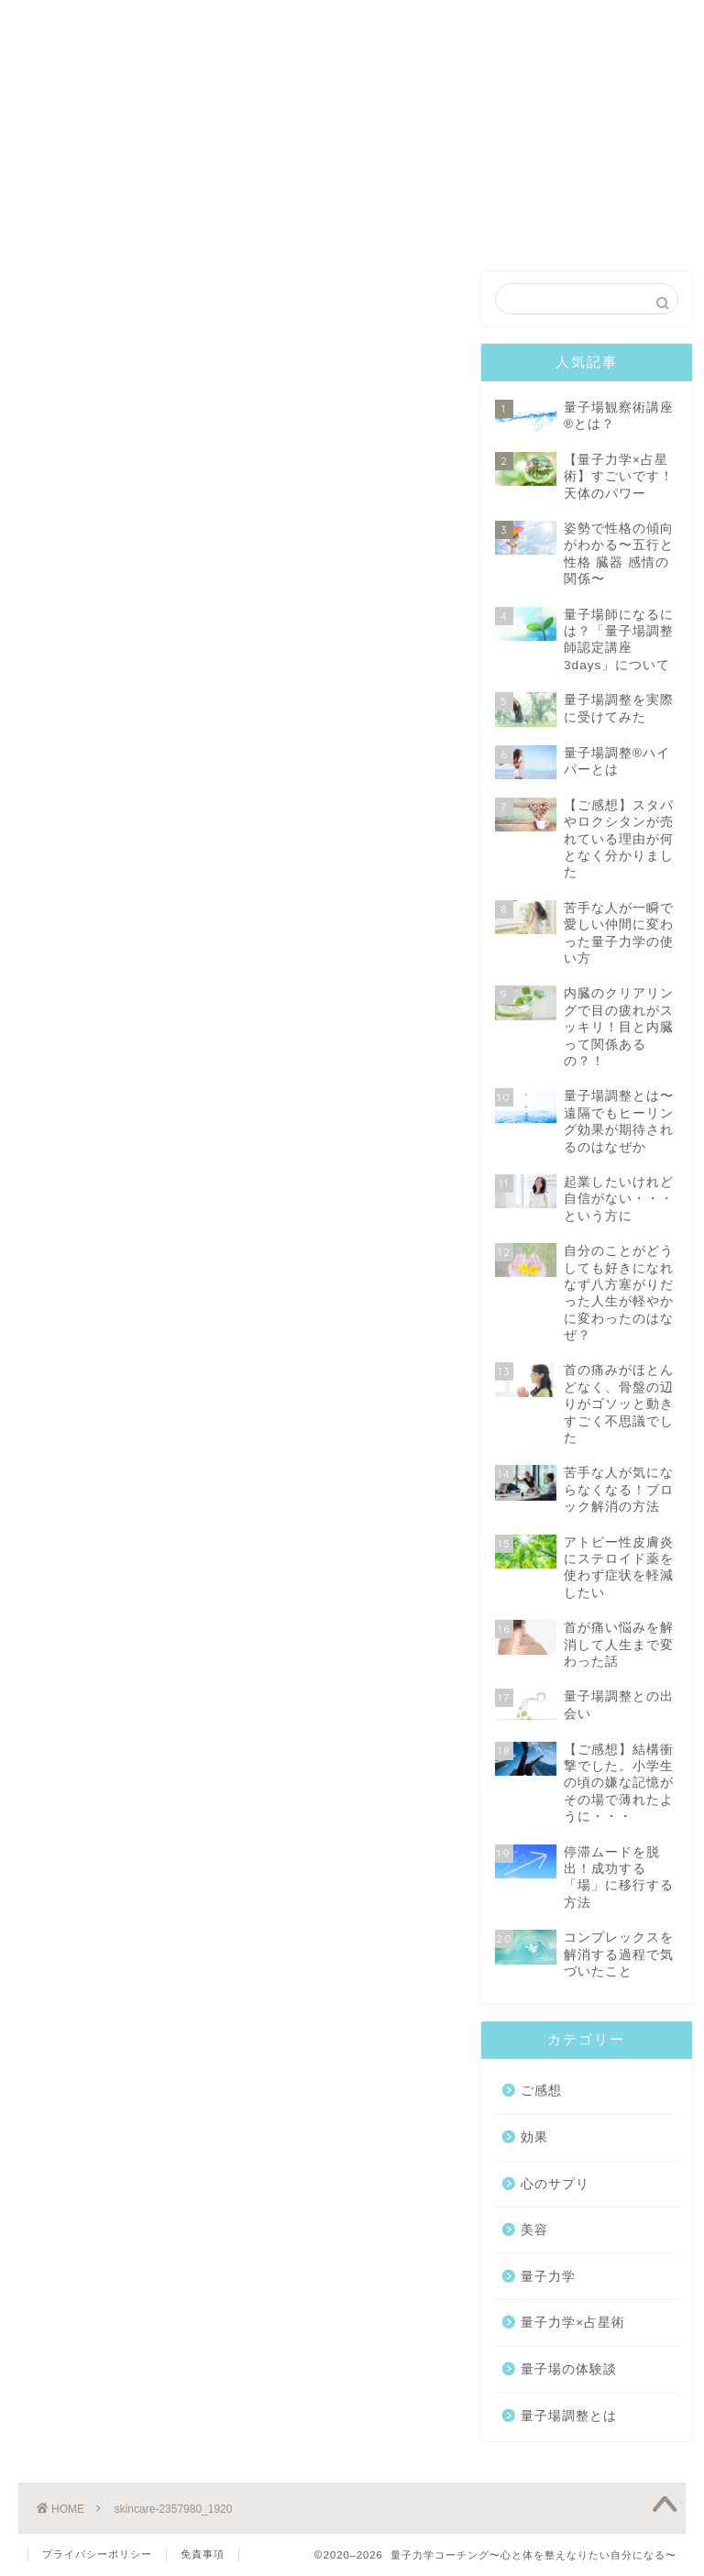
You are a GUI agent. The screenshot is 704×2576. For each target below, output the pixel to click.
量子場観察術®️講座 (218, 29)
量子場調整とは (569, 2418)
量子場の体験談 (569, 2371)
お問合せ (618, 22)
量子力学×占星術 (573, 2325)
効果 (534, 2139)
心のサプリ (555, 2186)
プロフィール (485, 22)
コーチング (352, 22)
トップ (85, 22)
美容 (534, 2232)
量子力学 (548, 2278)
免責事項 (203, 2553)
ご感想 (541, 2093)
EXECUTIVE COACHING (352, 76)
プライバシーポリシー (97, 2553)
